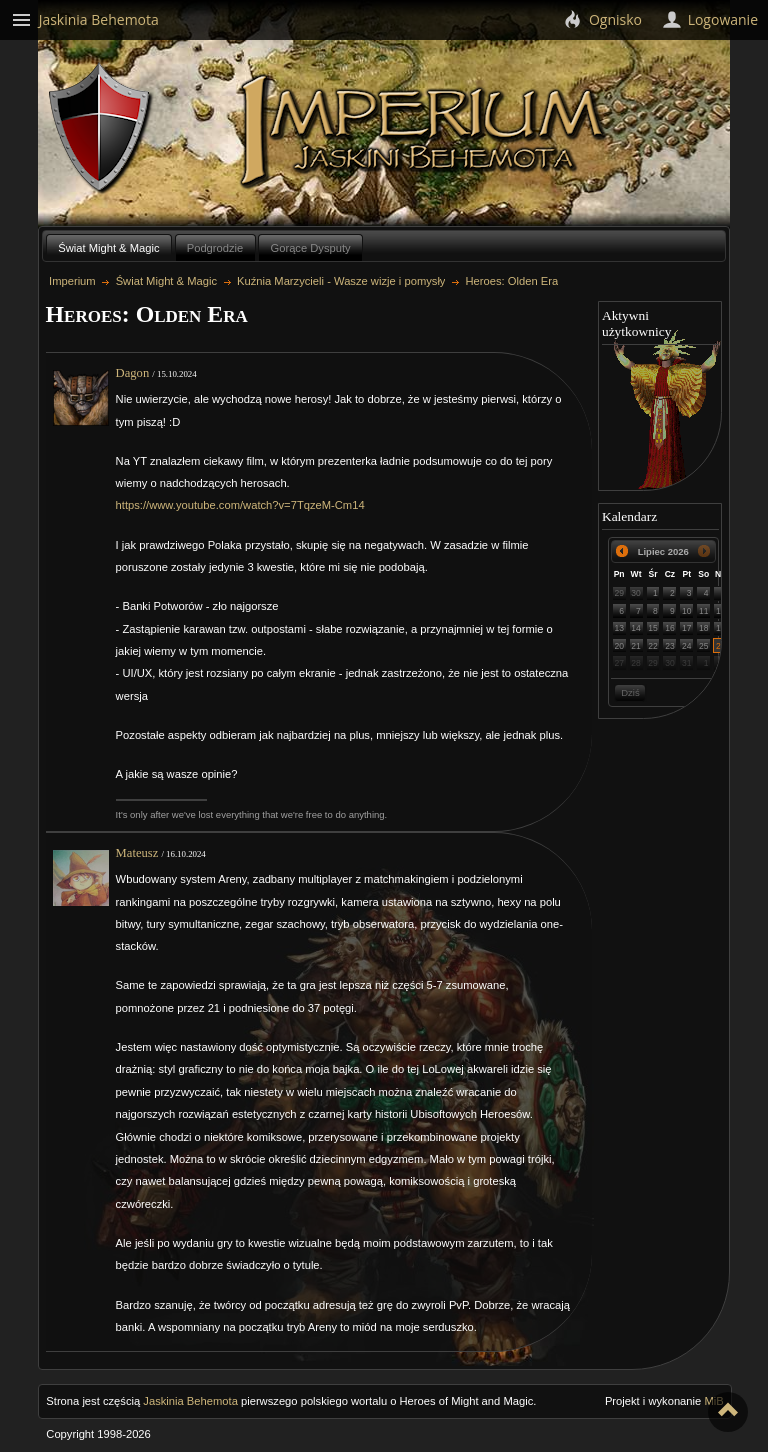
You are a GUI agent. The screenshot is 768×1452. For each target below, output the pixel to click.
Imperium (425, 131)
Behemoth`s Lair (101, 128)
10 (687, 611)
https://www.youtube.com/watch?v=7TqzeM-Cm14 (240, 505)
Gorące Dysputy (310, 248)
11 (704, 611)
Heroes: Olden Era (511, 281)
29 (619, 593)
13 (619, 628)
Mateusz (137, 853)
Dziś (630, 692)
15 (653, 628)
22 (653, 646)
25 (704, 646)
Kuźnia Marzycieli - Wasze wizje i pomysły (341, 281)
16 (670, 628)
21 (636, 646)
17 (687, 628)
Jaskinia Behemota (190, 1401)
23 (670, 646)
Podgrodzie (215, 248)
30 (636, 593)
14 (636, 628)
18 (704, 628)
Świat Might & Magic (108, 248)
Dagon (133, 373)
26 (721, 646)
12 (721, 611)
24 (687, 646)
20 (619, 646)
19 (721, 628)
